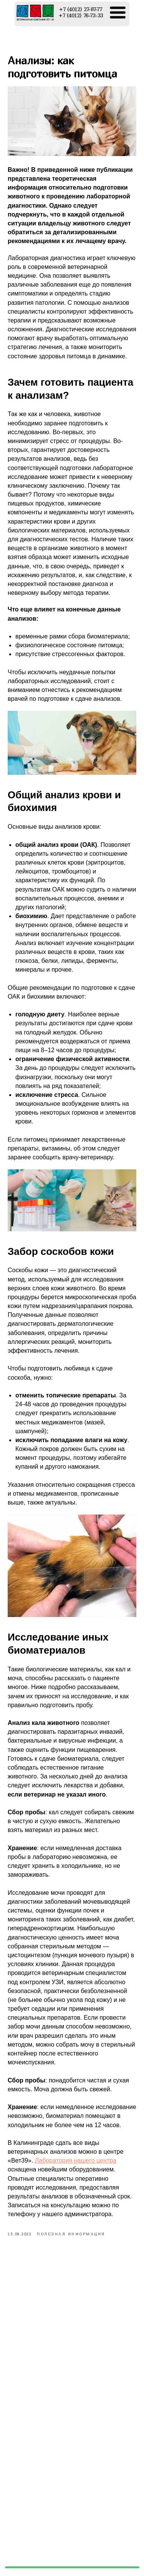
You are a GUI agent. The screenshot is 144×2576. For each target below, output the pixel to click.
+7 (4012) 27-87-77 (98, 2540)
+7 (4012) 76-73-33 (99, 2549)
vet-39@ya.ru (109, 2561)
